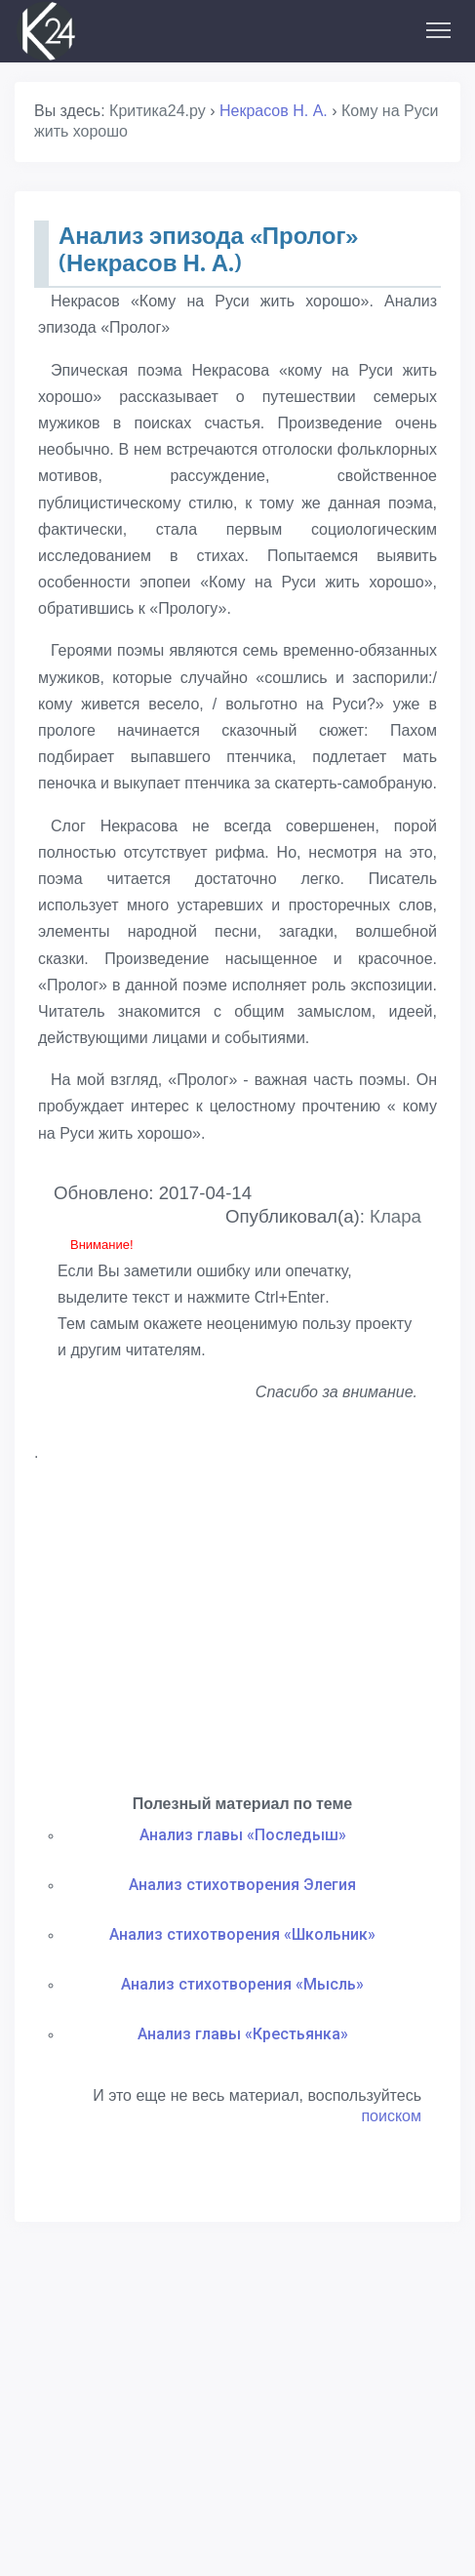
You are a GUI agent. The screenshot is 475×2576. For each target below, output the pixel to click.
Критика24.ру (157, 110)
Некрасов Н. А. (273, 110)
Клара (395, 1216)
